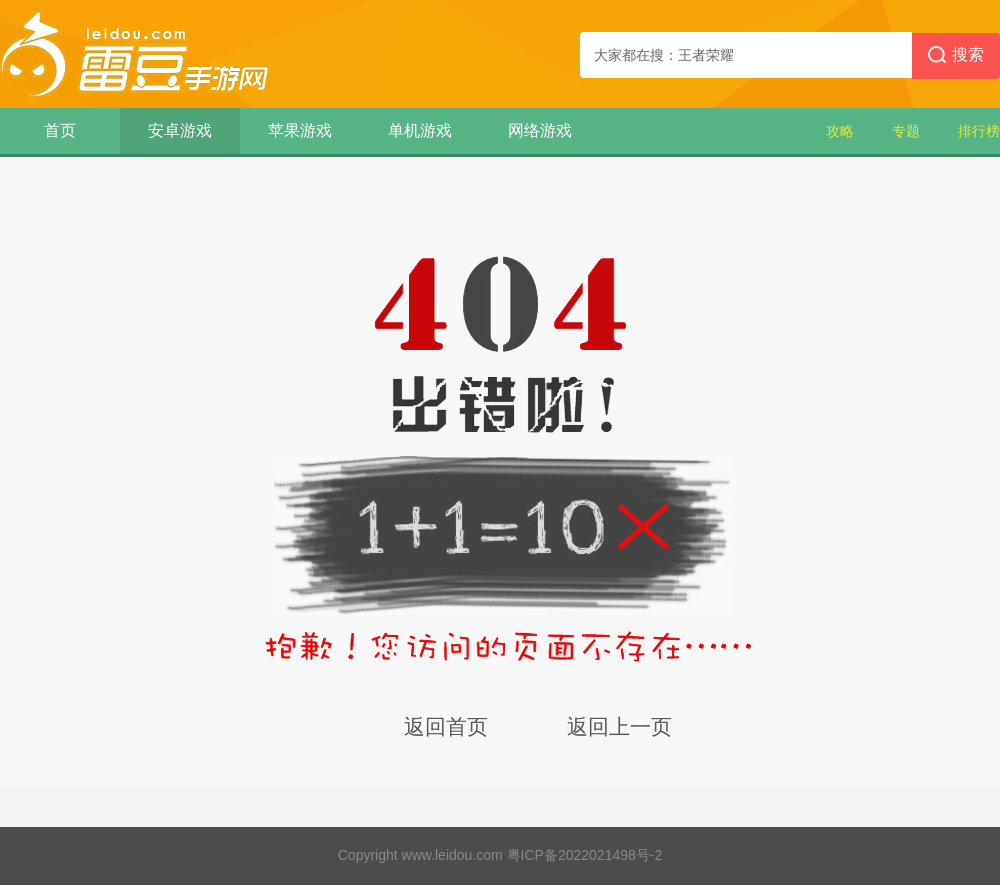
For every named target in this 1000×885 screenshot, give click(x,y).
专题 (906, 131)
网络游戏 (540, 130)
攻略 (840, 131)
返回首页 (446, 726)
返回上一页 (619, 726)
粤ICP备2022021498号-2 (585, 855)
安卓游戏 (180, 130)
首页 (60, 130)
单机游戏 (420, 130)
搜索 (956, 56)
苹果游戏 (300, 130)
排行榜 (979, 131)
